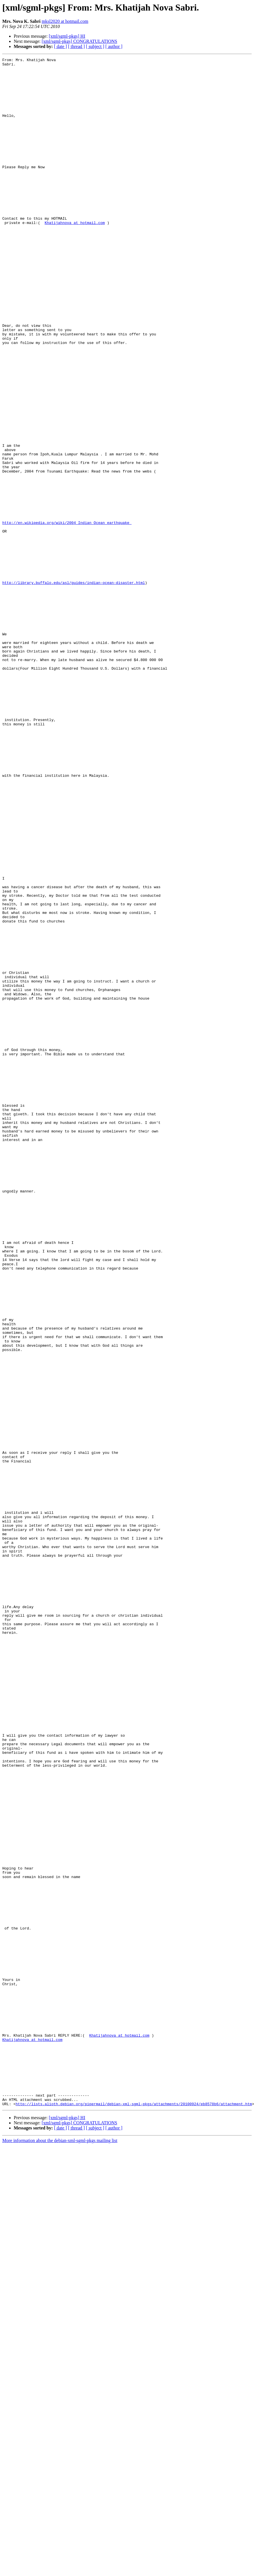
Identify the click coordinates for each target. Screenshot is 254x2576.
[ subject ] (95, 46)
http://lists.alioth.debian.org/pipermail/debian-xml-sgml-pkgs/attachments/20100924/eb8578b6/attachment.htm (134, 2513)
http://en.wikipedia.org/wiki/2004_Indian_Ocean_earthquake (66, 616)
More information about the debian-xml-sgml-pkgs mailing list (59, 2550)
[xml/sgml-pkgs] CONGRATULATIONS (79, 41)
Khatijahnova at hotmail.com (75, 256)
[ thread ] (76, 46)
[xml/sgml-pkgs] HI (67, 36)
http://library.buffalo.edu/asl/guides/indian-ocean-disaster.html (73, 687)
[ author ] (114, 46)
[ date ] (60, 46)
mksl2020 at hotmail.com (65, 21)
